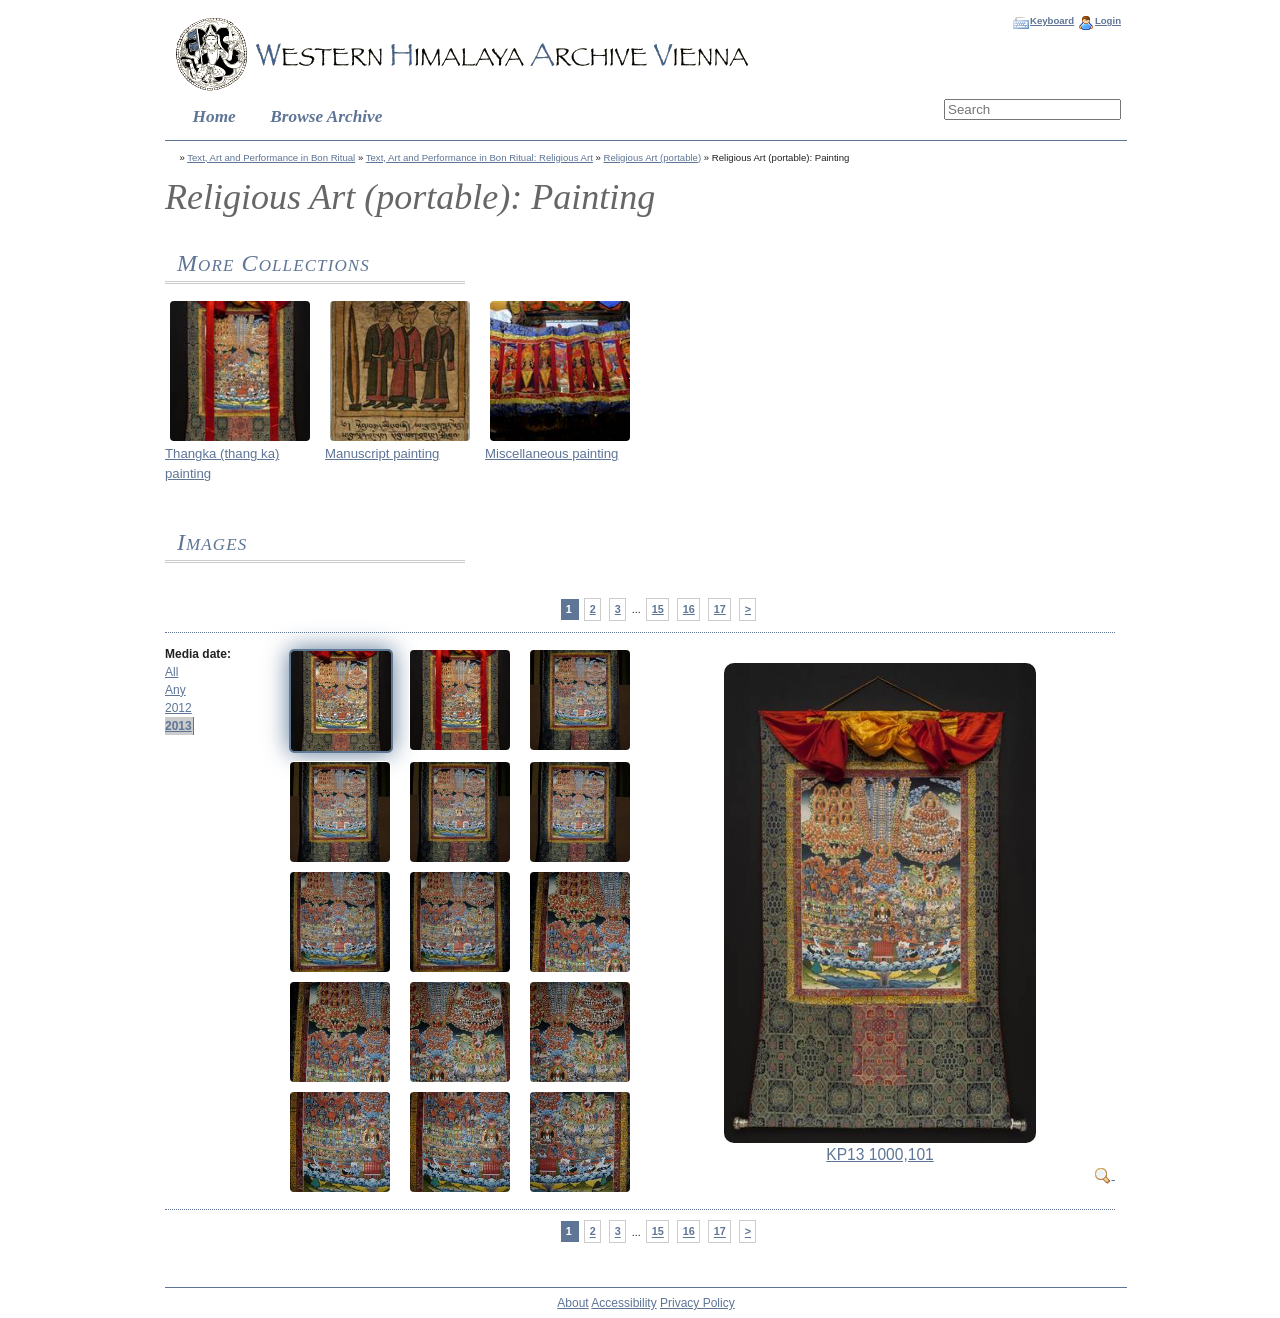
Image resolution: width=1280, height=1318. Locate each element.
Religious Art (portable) (653, 157)
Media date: (198, 654)
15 (658, 609)
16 (689, 609)
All (171, 672)
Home (214, 116)
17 (720, 609)
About (572, 1303)
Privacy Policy (697, 1303)
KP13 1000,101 (880, 1154)
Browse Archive (326, 116)
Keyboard (1052, 20)
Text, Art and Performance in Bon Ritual (271, 157)
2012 (178, 708)
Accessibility (623, 1303)
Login (1108, 20)
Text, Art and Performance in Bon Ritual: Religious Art (479, 157)
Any (175, 690)
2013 (178, 726)
